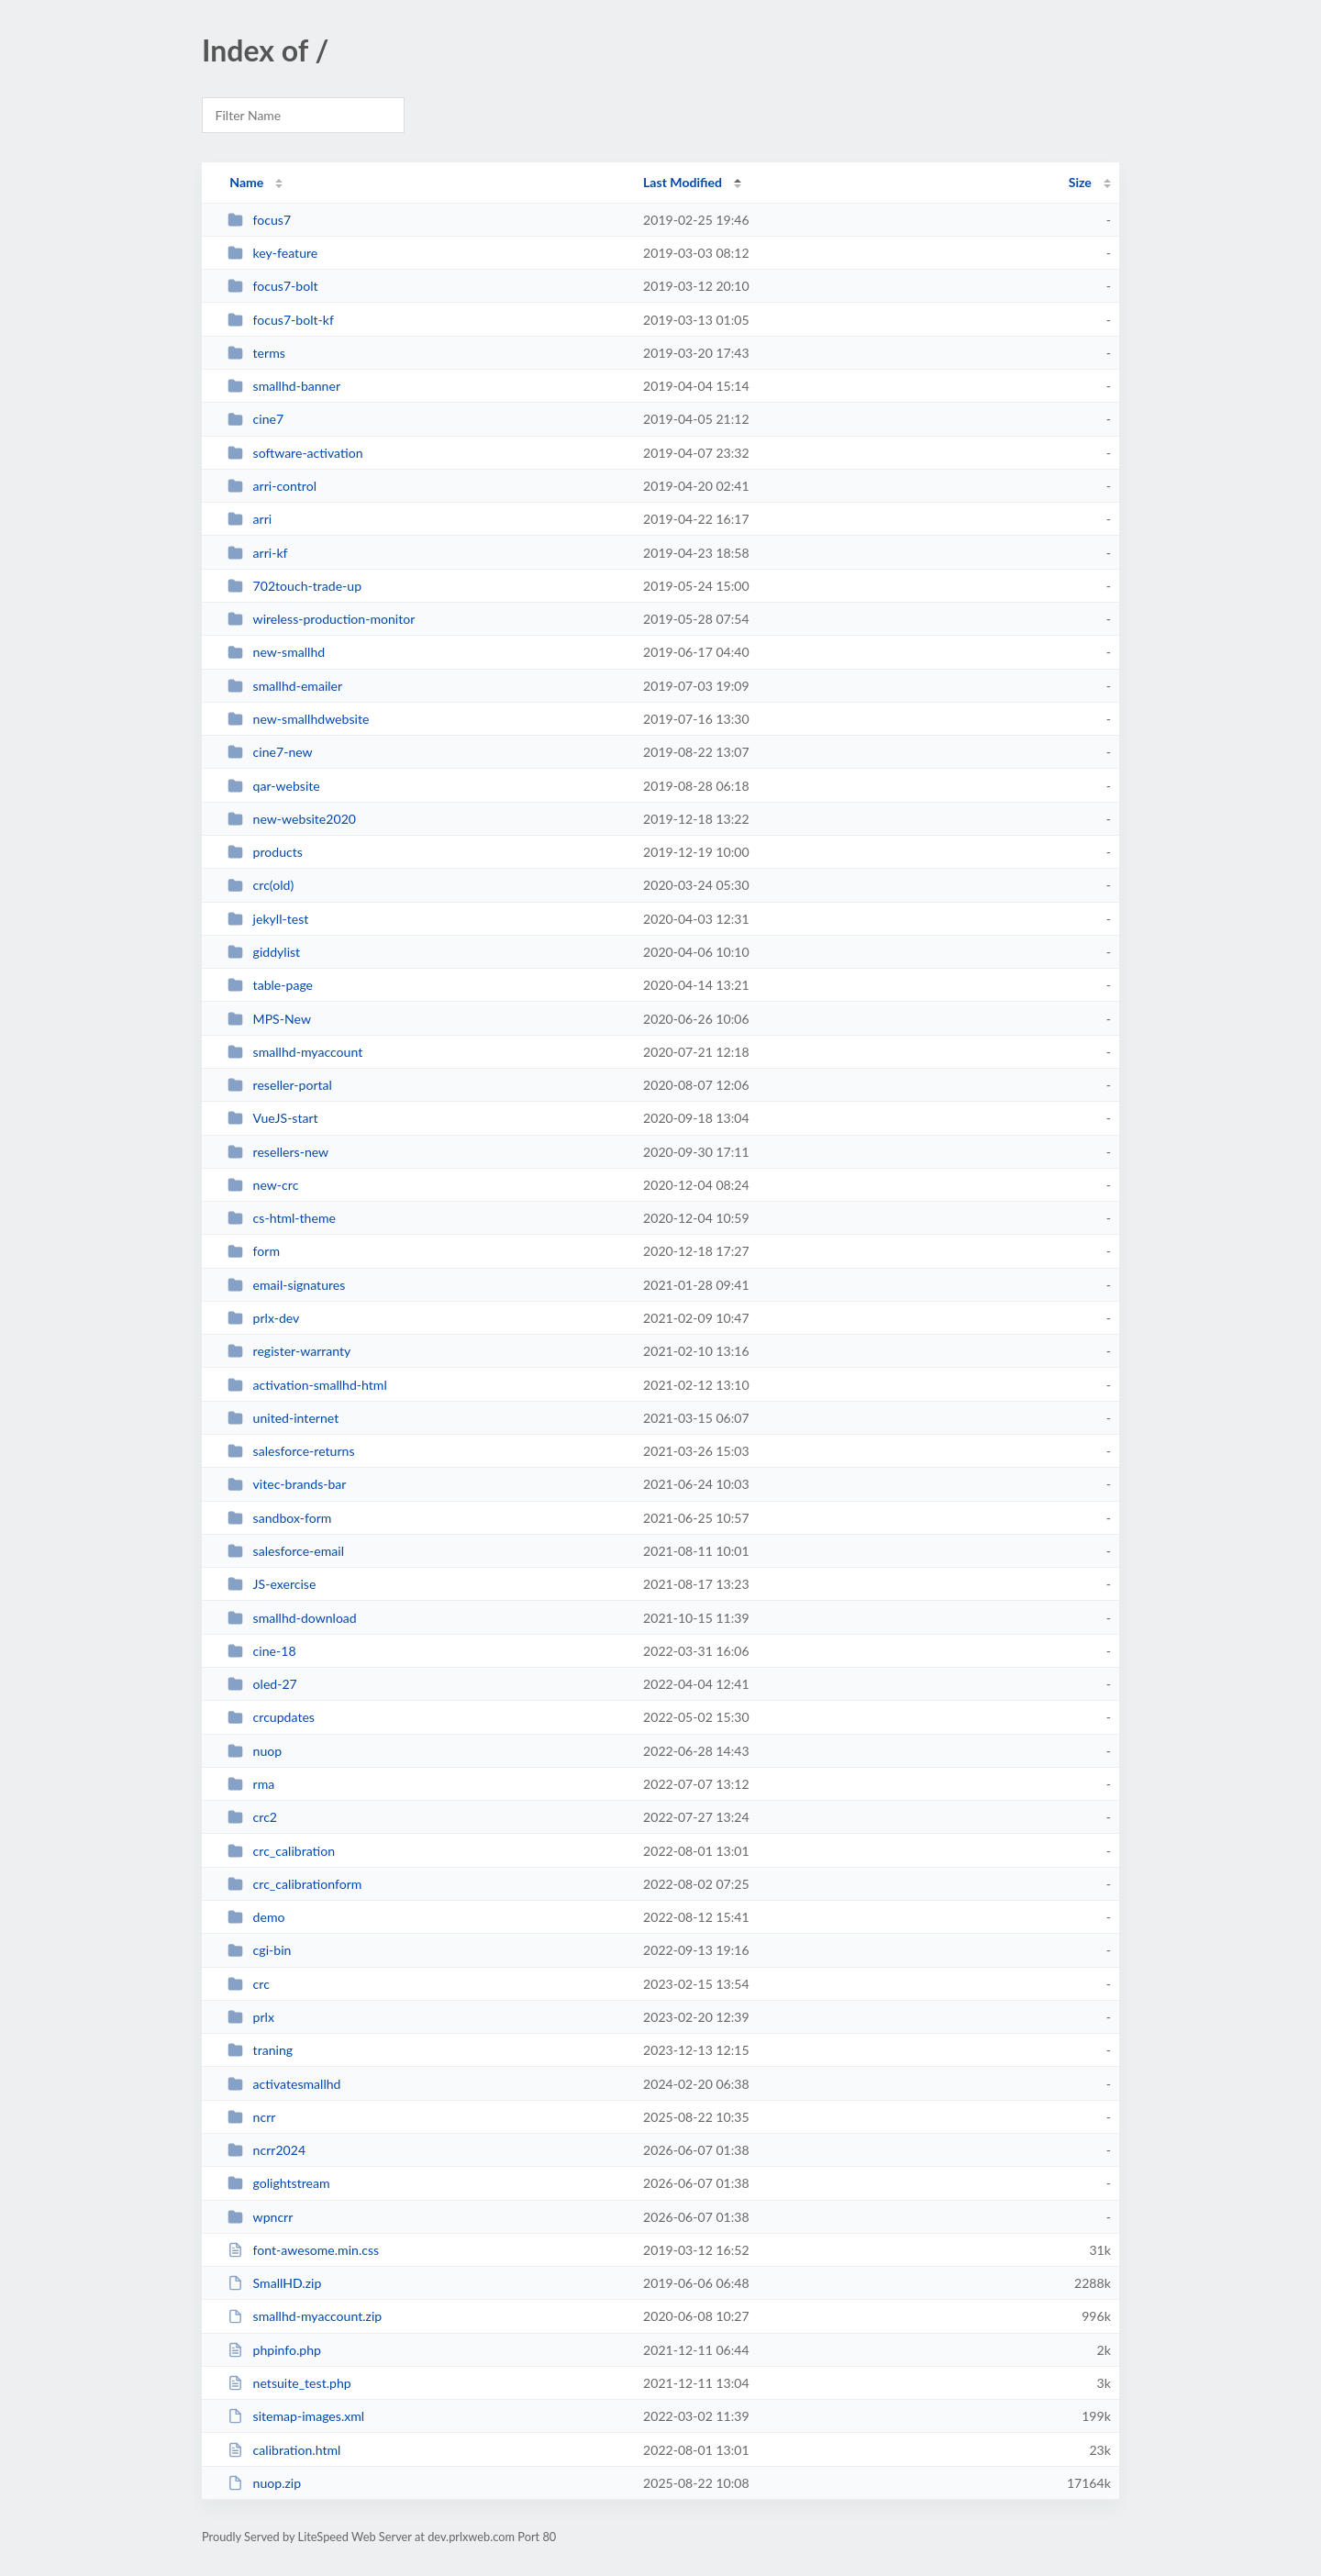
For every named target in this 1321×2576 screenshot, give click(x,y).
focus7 (259, 220)
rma (251, 1784)
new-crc (263, 1185)
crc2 (252, 1817)
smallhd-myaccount (295, 1052)
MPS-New (269, 1019)
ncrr (251, 2117)
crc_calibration (281, 1851)
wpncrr (260, 2217)
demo (256, 1917)
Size (1080, 182)
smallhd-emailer (285, 686)
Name (246, 182)
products (265, 852)
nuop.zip (264, 2483)
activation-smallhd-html (307, 1385)
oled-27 (262, 1684)
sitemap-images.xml (296, 2416)
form (254, 1251)
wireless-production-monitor (321, 619)
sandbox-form (279, 1518)
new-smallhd (276, 652)
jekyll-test (268, 919)
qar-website (274, 786)
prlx (251, 2017)
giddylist (264, 952)
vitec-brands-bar (287, 1484)
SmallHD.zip (274, 2283)
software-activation (295, 453)
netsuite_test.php (289, 2383)
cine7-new (270, 752)
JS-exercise (272, 1584)
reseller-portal (280, 1085)
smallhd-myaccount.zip (305, 2316)
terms (256, 353)
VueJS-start (273, 1118)
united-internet (283, 1418)
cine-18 (261, 1651)
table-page (270, 985)
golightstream (278, 2183)
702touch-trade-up (294, 586)
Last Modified (682, 182)
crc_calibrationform (294, 1884)
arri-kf (257, 553)
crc (249, 1984)
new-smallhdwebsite (298, 719)
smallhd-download (292, 1618)
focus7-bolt (272, 286)
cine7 (255, 419)
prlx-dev (263, 1318)
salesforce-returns (291, 1451)
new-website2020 (292, 819)
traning (260, 2050)
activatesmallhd (284, 2084)
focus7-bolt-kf (281, 320)
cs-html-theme (282, 1218)
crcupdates (271, 1717)
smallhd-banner (284, 386)
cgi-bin (259, 1950)
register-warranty (289, 1351)
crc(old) (261, 885)
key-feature (272, 253)
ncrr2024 (266, 2150)
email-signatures (286, 1285)
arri (250, 519)
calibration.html (284, 2450)
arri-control (272, 486)
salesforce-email (286, 1551)
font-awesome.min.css (303, 2250)
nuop (255, 1751)
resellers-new (278, 1152)
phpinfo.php (274, 2350)
